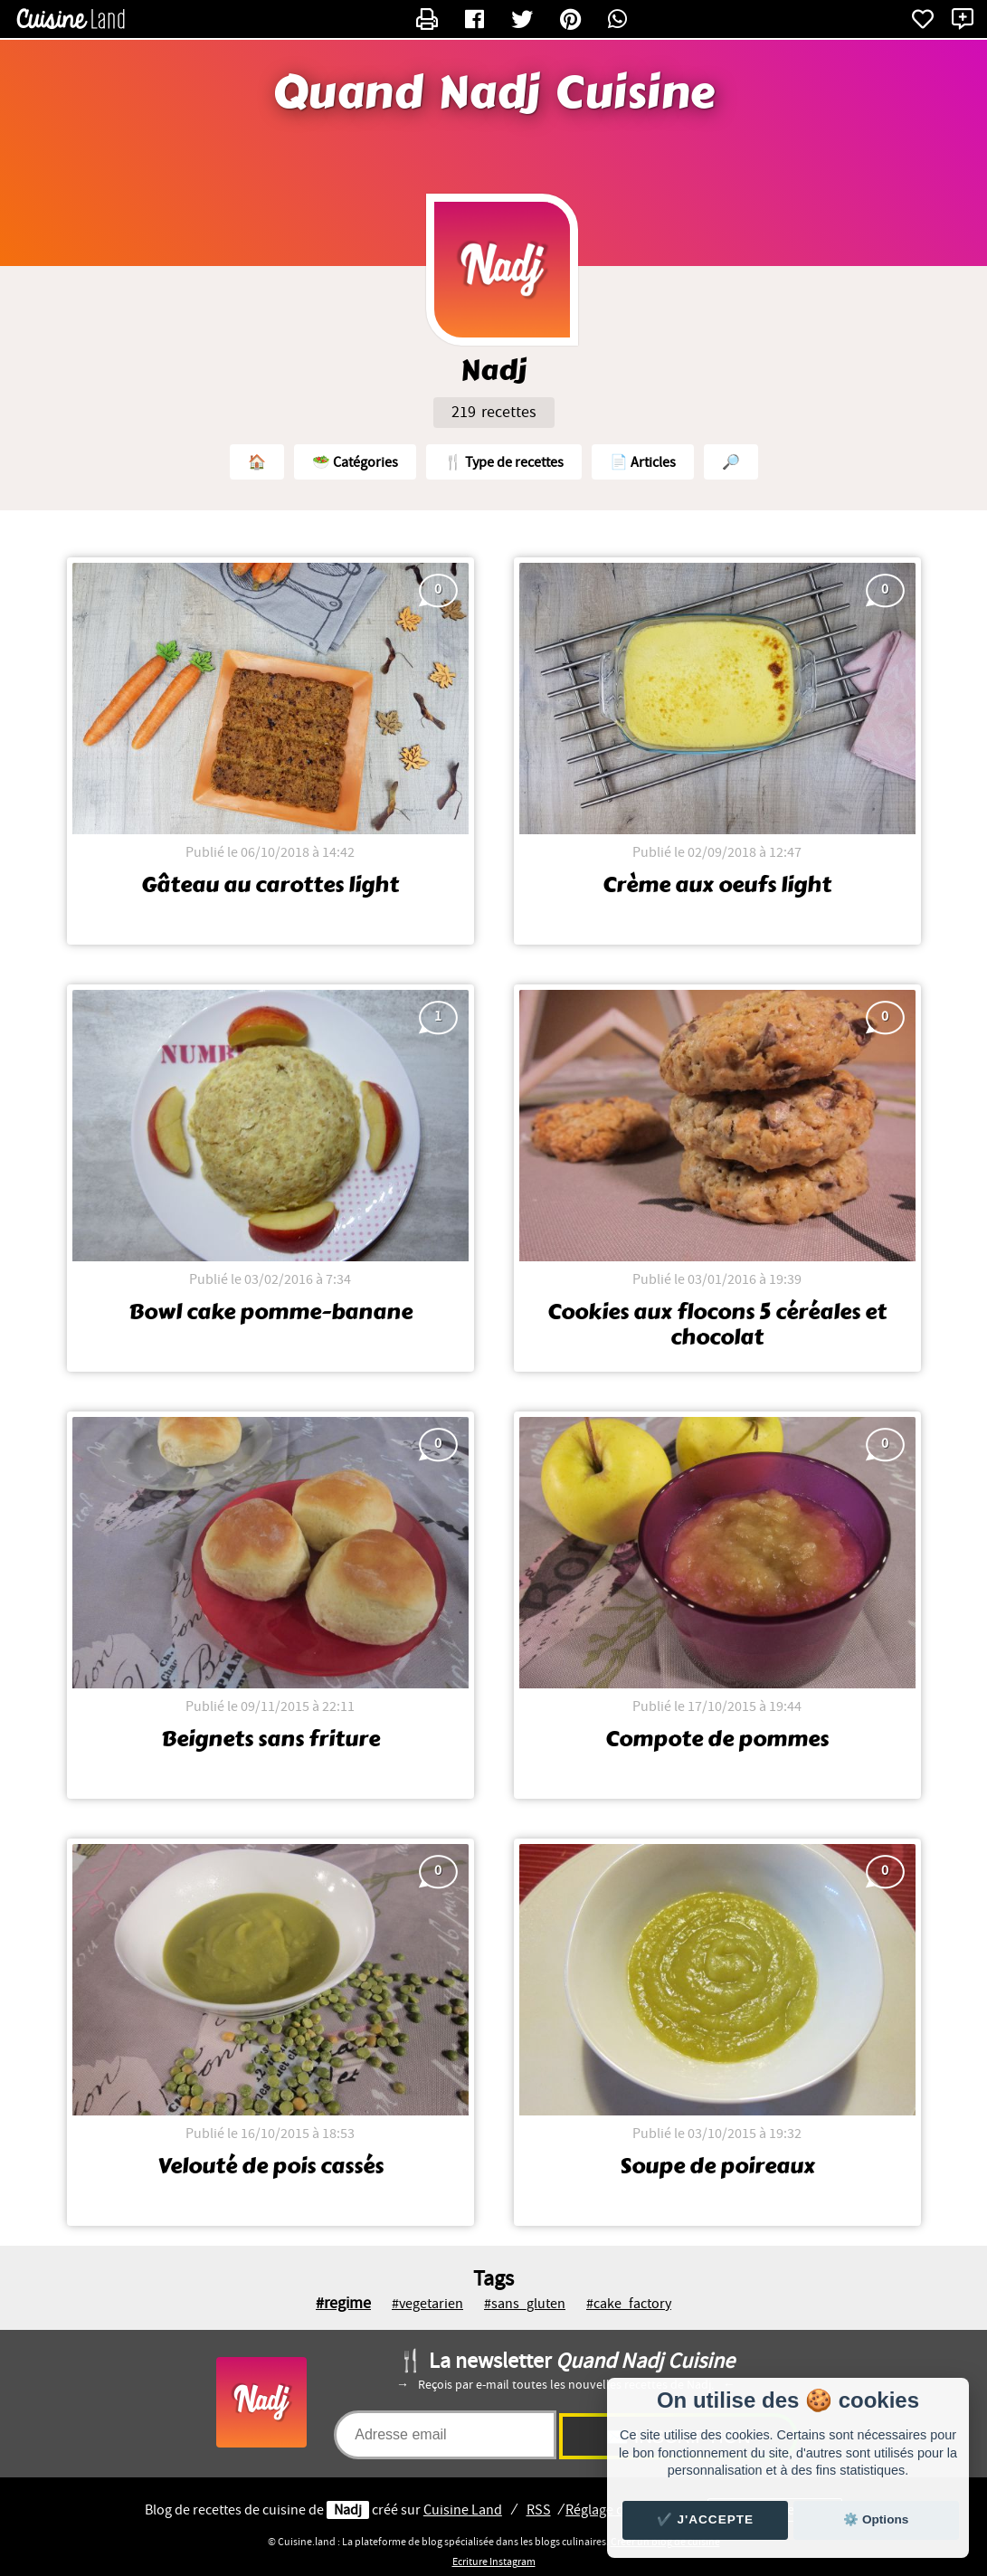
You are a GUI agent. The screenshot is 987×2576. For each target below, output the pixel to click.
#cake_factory (628, 2303)
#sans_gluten (524, 2303)
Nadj (348, 2510)
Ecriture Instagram (494, 2561)
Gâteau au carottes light (270, 885)
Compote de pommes (717, 1739)
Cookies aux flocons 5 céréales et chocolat (717, 1325)
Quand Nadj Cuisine (494, 93)
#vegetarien (427, 2303)
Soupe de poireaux (717, 2166)
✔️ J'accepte (705, 2519)
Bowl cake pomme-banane (270, 1312)
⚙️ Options (875, 2519)
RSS (539, 2510)
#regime (343, 2303)
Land (462, 2510)
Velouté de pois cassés (270, 2166)
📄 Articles (643, 462)
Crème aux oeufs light (717, 885)
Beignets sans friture (270, 1739)
